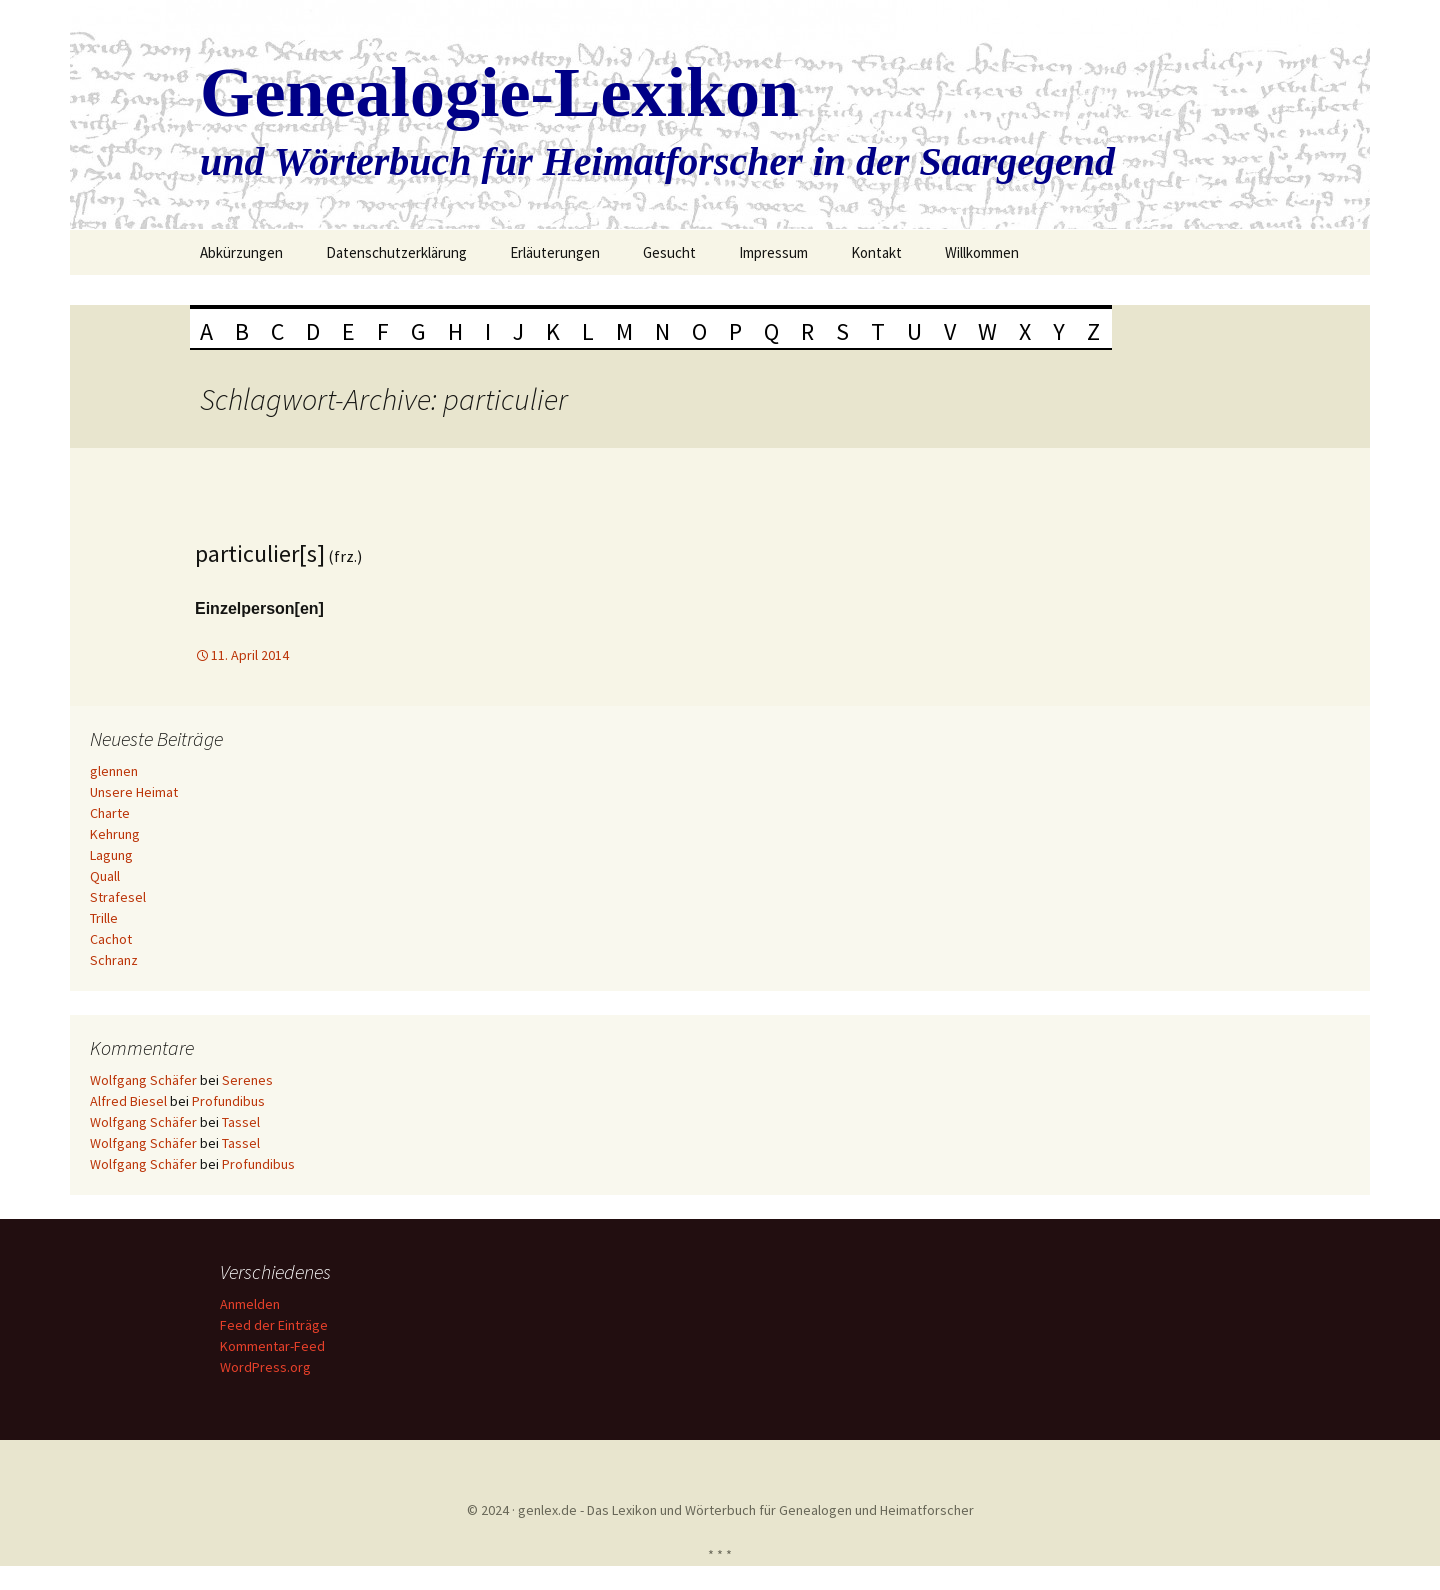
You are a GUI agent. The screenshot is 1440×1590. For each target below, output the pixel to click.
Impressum (773, 252)
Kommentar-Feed (272, 1346)
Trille (104, 918)
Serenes (247, 1080)
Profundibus (228, 1101)
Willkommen (982, 252)
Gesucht (669, 252)
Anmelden (250, 1304)
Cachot (111, 939)
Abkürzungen (241, 252)
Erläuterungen (555, 252)
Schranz (114, 960)
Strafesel (118, 897)
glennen (114, 771)
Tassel (241, 1122)
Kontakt (876, 252)
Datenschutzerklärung (396, 252)
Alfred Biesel (128, 1101)
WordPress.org (265, 1367)
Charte (110, 813)
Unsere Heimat (134, 792)
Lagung (111, 855)
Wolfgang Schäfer (143, 1080)
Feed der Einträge (274, 1325)
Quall (105, 876)
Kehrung (115, 834)
